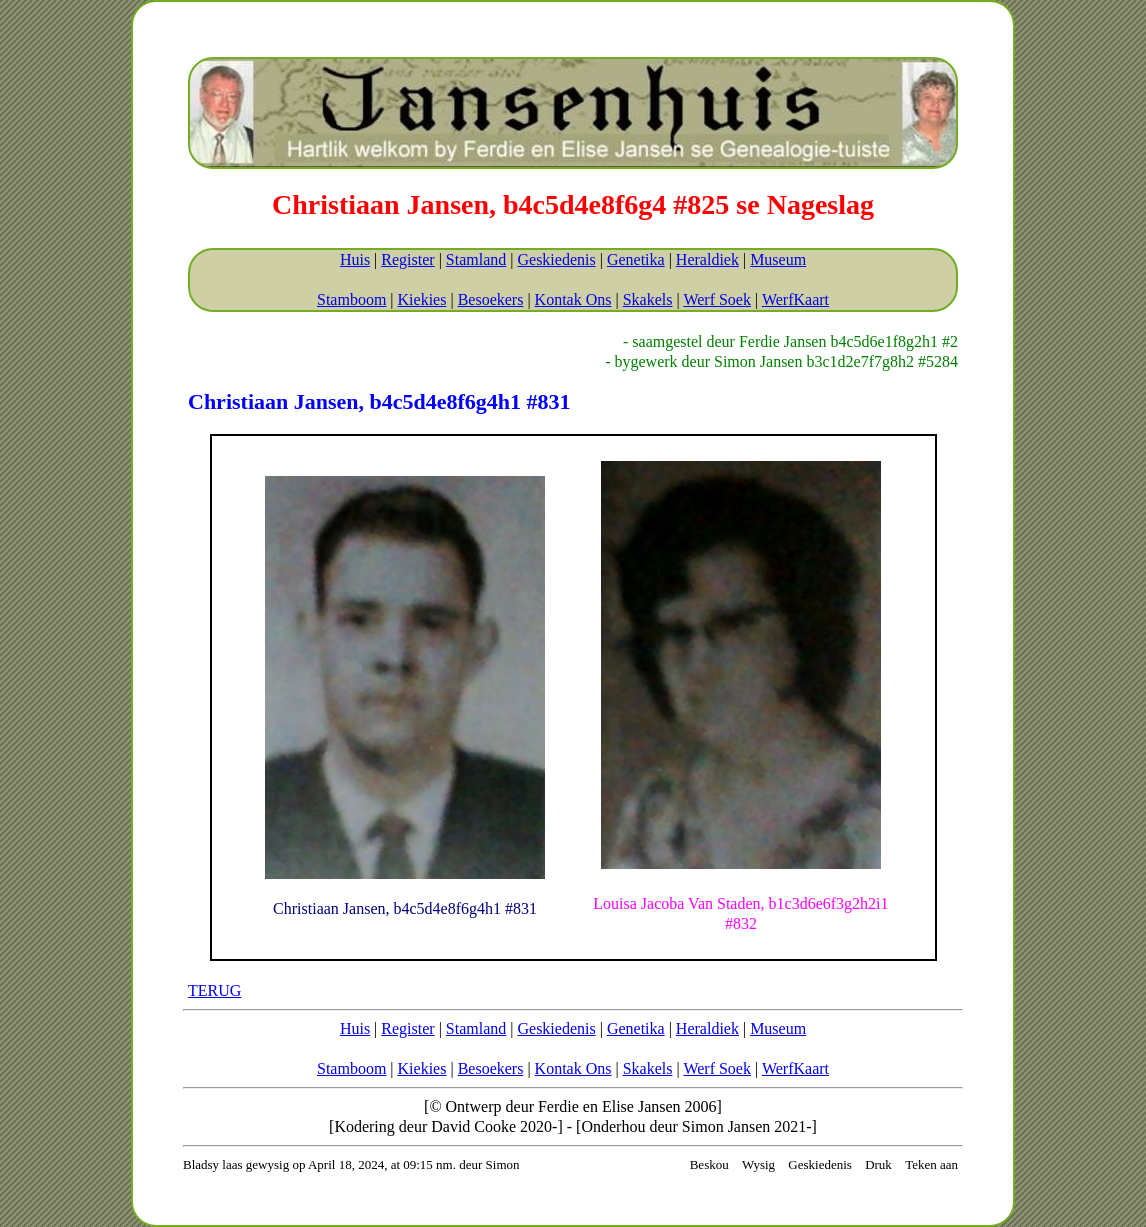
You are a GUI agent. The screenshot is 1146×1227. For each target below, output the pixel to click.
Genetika (636, 259)
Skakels (648, 299)
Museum (778, 259)
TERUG (214, 990)
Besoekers (491, 299)
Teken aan (931, 1164)
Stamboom (351, 299)
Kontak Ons (573, 299)
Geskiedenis (556, 259)
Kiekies (422, 299)
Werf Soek (717, 299)
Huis (355, 259)
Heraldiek (707, 259)
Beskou (709, 1164)
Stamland (476, 259)
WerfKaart (795, 299)
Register (407, 259)
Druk (878, 1164)
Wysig (758, 1164)
